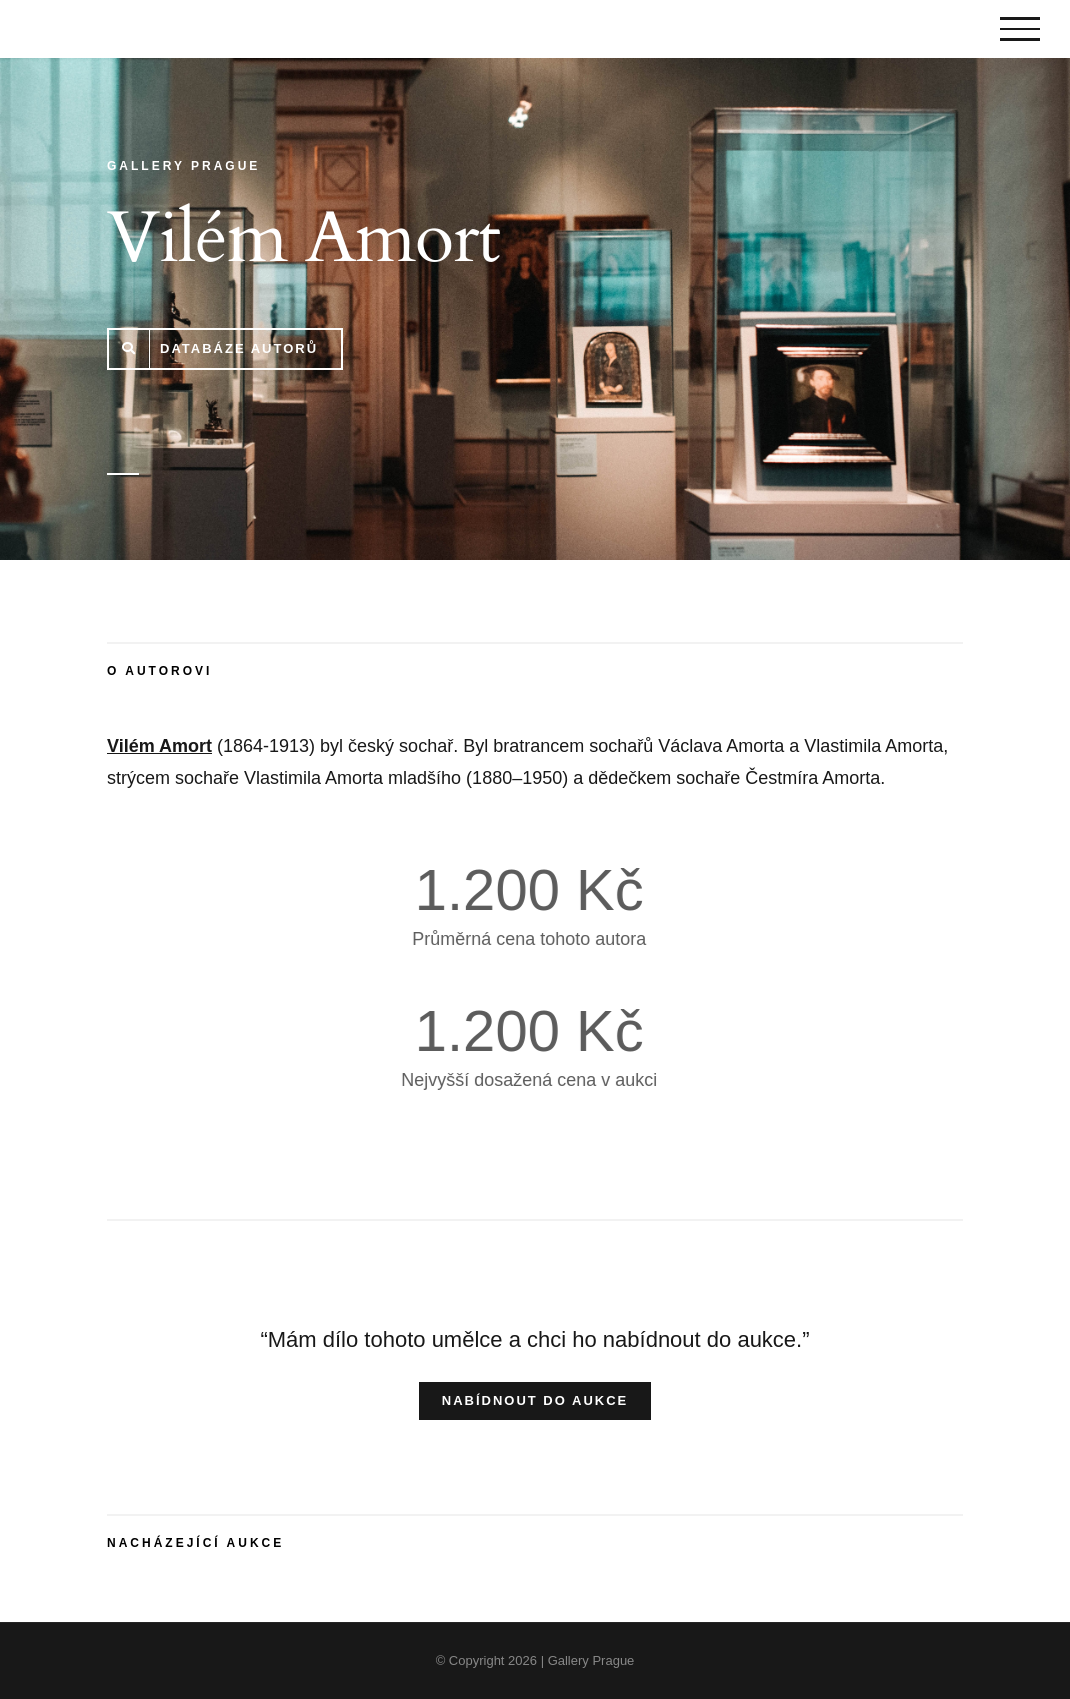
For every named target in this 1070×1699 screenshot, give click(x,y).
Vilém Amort (159, 746)
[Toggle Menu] (1020, 29)
